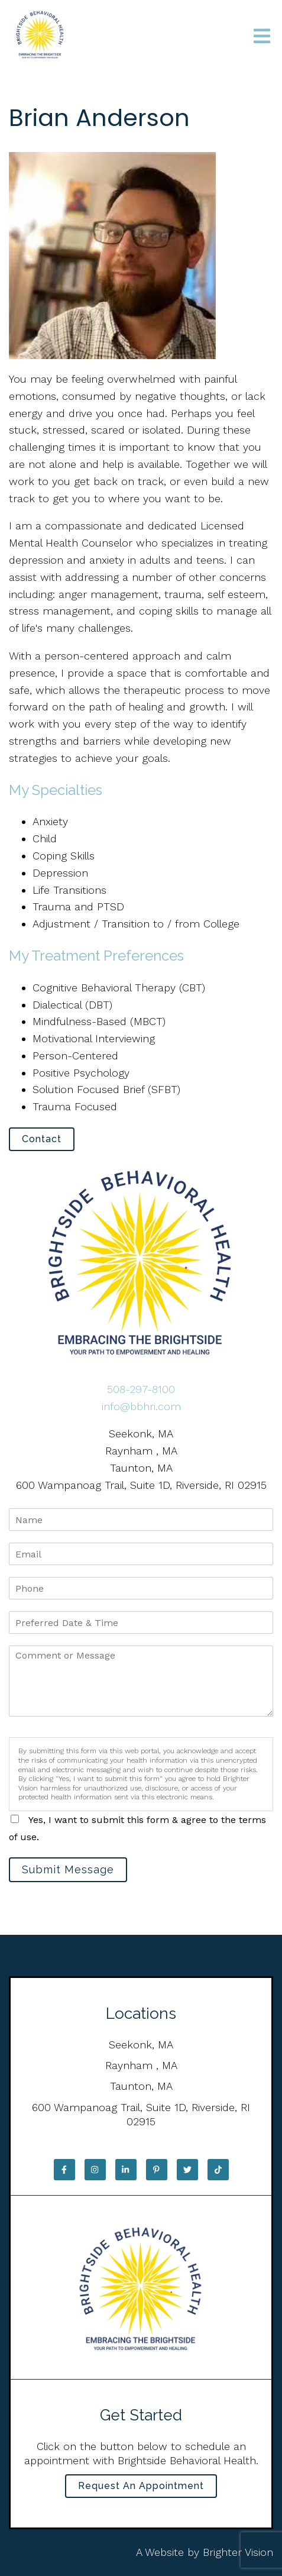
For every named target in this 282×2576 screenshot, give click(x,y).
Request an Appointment (141, 2485)
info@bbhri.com (141, 1406)
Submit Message (68, 1869)
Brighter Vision (238, 2552)
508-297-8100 (141, 1389)
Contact (41, 1139)
